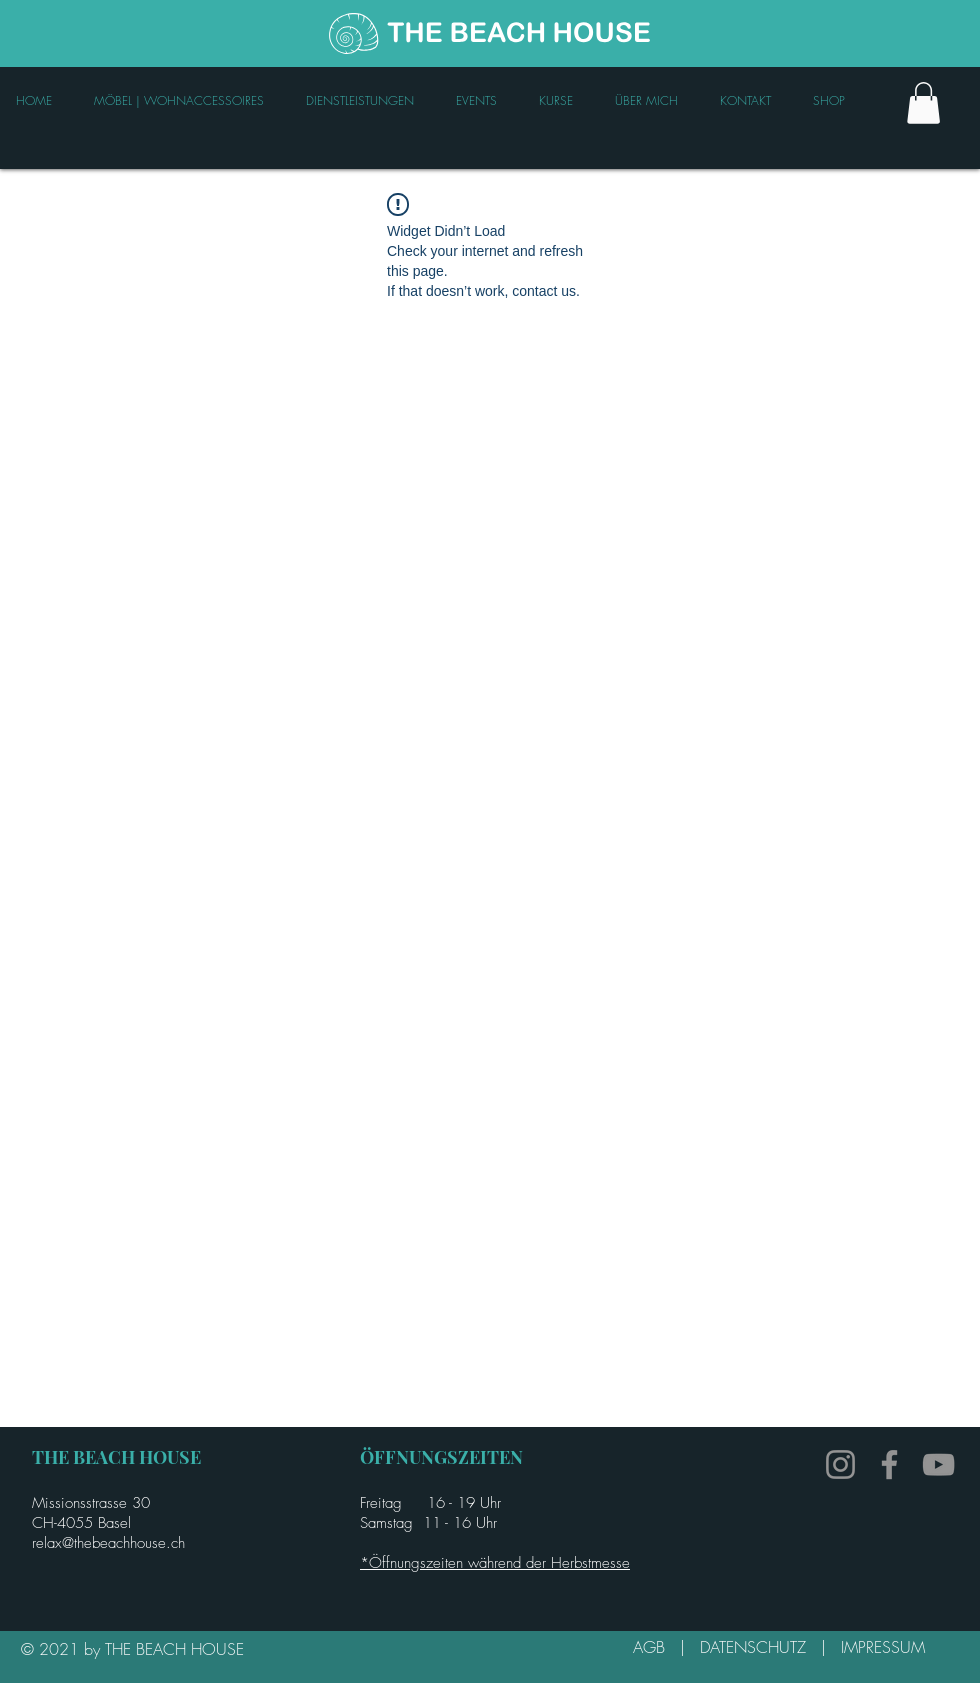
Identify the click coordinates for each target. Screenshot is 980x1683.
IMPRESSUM (883, 1647)
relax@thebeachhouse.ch (108, 1543)
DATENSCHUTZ (760, 1647)
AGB (656, 1647)
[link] (923, 103)
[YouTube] (938, 1464)
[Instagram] (840, 1464)
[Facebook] (889, 1464)
